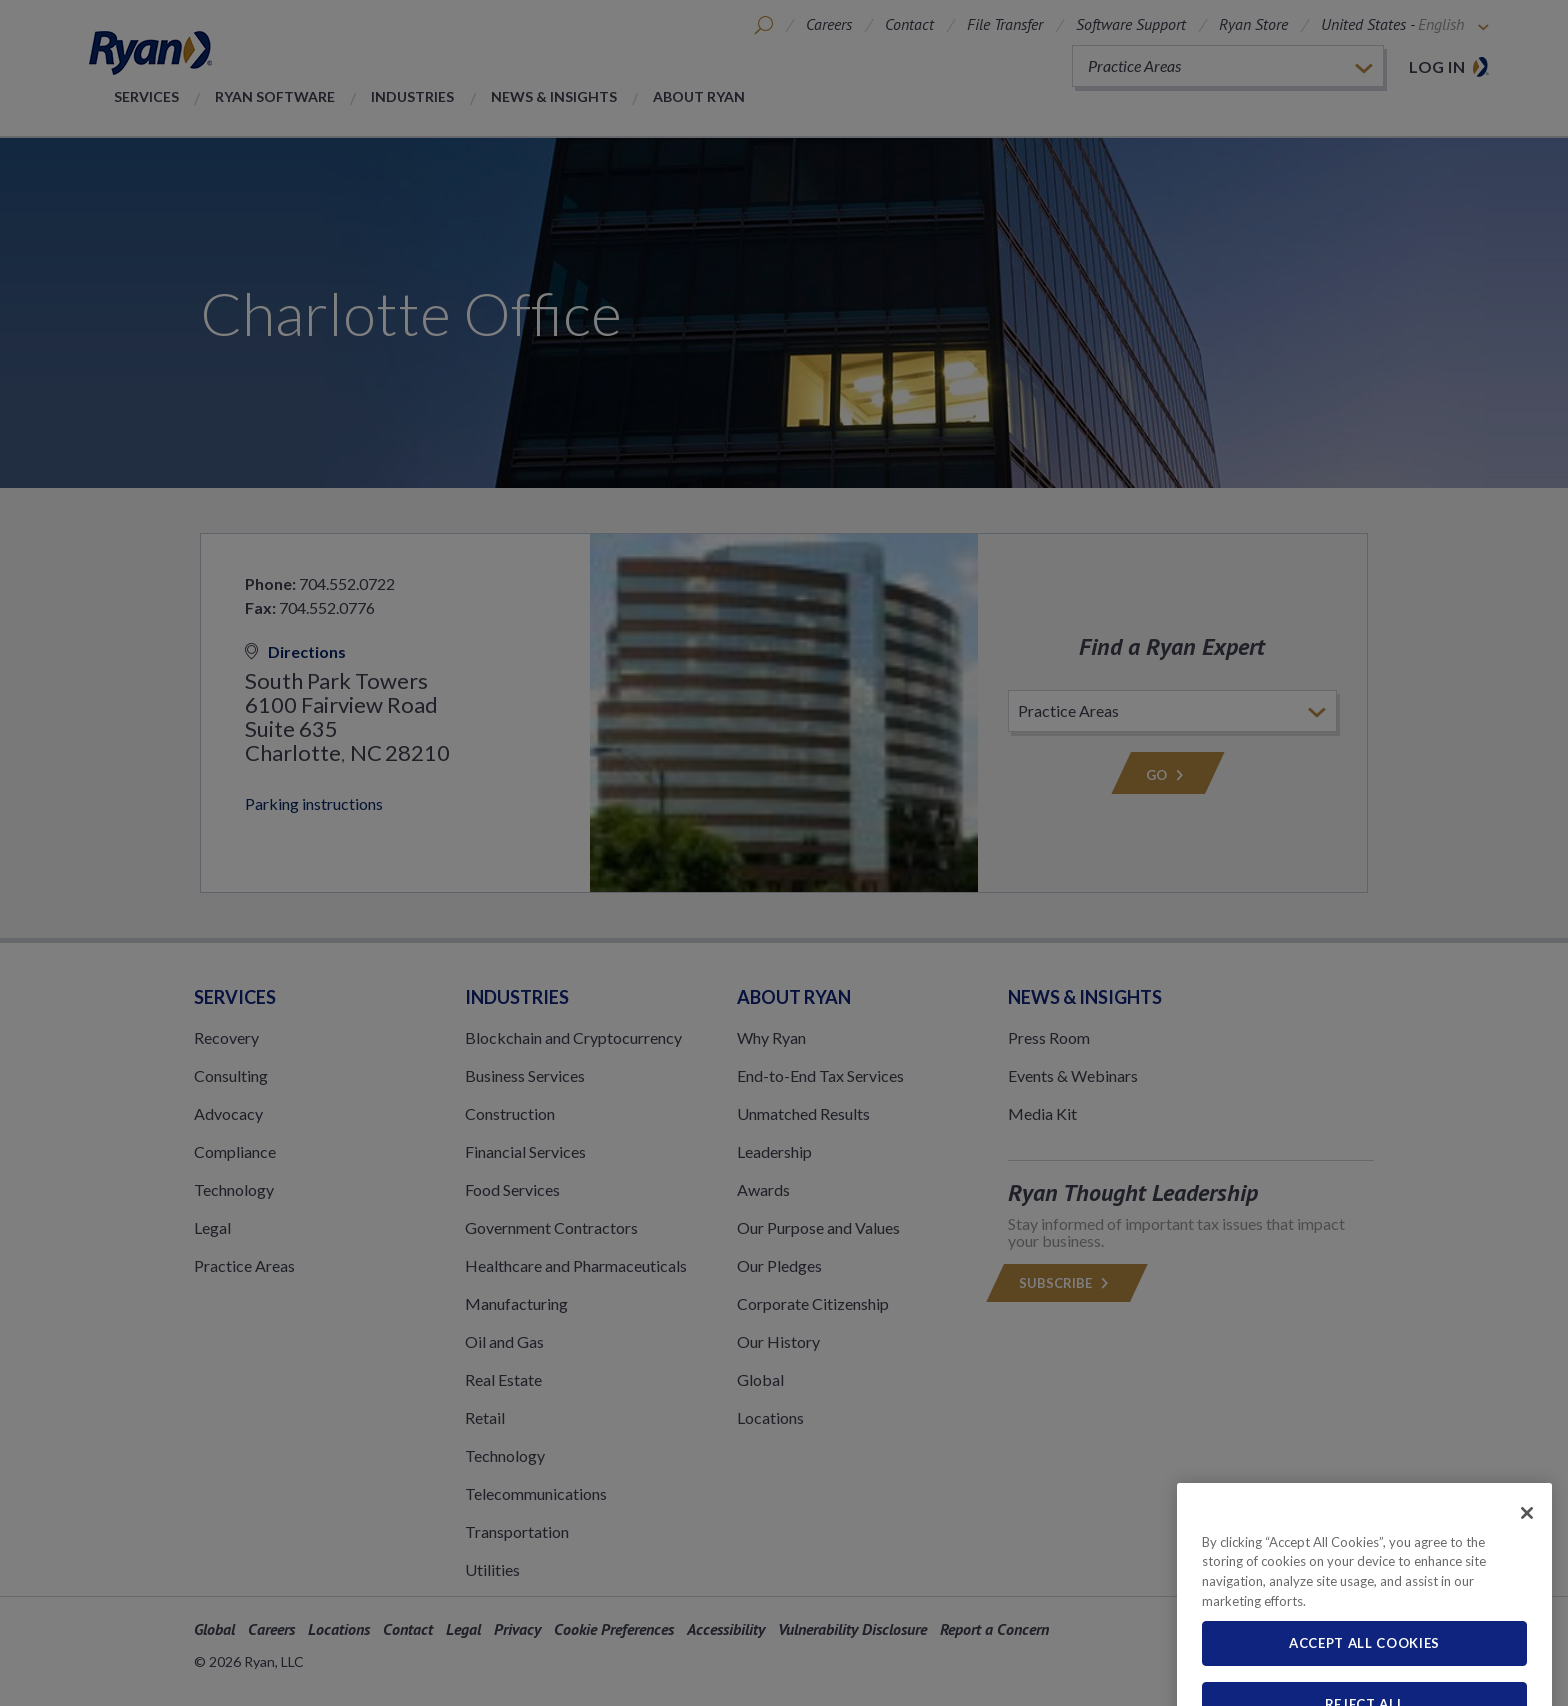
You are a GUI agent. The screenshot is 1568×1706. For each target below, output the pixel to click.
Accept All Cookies (1364, 1680)
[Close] (1527, 1549)
